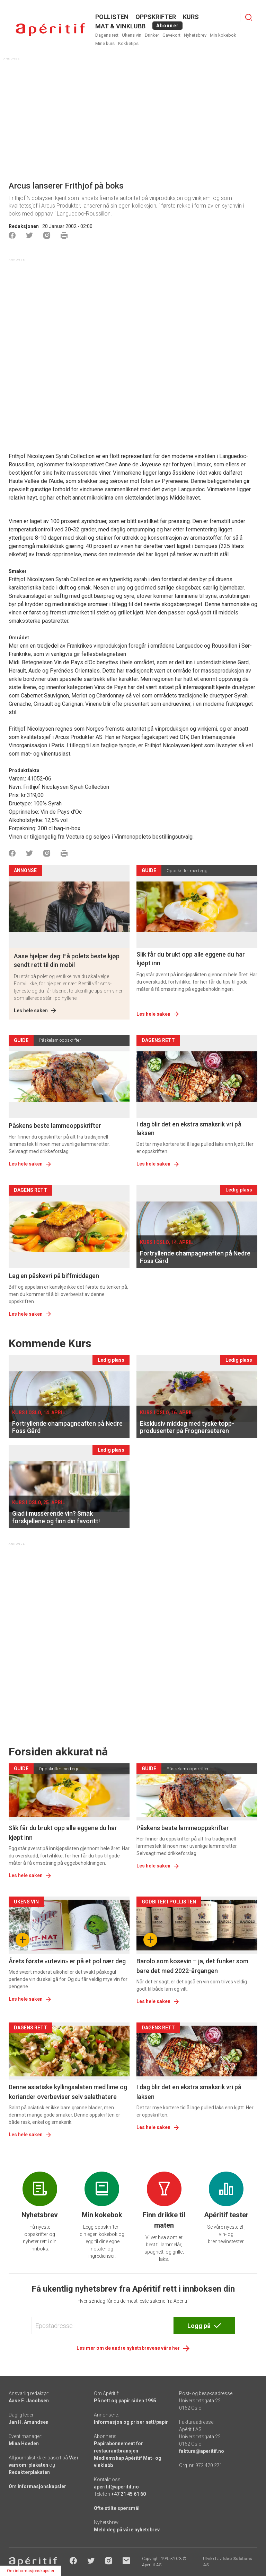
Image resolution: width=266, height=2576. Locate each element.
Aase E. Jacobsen (29, 2400)
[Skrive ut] (64, 235)
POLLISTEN (111, 16)
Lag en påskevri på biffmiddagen (54, 1275)
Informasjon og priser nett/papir (131, 2422)
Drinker (152, 35)
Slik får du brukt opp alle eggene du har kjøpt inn (190, 959)
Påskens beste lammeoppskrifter (55, 1125)
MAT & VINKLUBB (120, 26)
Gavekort (171, 35)
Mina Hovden (24, 2443)
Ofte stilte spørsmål (117, 2508)
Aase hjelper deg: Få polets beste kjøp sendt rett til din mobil (66, 960)
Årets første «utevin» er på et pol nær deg (67, 1961)
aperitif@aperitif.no (116, 2487)
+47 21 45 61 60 (128, 2494)
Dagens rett (106, 35)
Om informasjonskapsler (37, 2486)
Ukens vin (131, 35)
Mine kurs (105, 43)
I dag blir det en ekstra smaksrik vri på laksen (188, 1128)
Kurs (191, 16)
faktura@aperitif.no (201, 2451)
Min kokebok (223, 35)
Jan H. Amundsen (28, 2422)
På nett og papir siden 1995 (125, 2400)
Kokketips (128, 43)
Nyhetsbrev (195, 35)
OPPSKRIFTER (155, 16)
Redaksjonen (24, 226)
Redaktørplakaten (29, 2472)
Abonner (167, 25)
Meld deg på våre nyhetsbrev (127, 2529)
